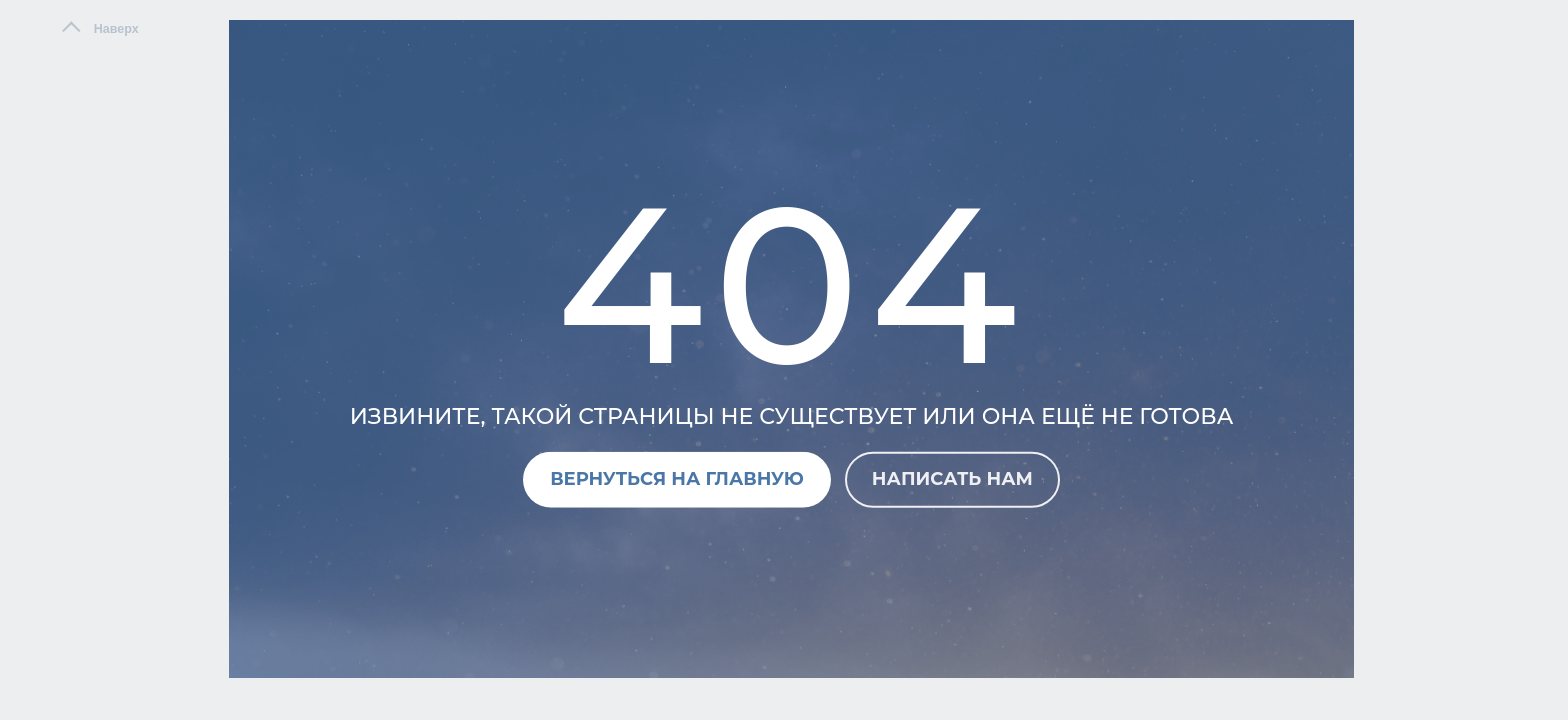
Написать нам (952, 479)
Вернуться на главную (677, 479)
